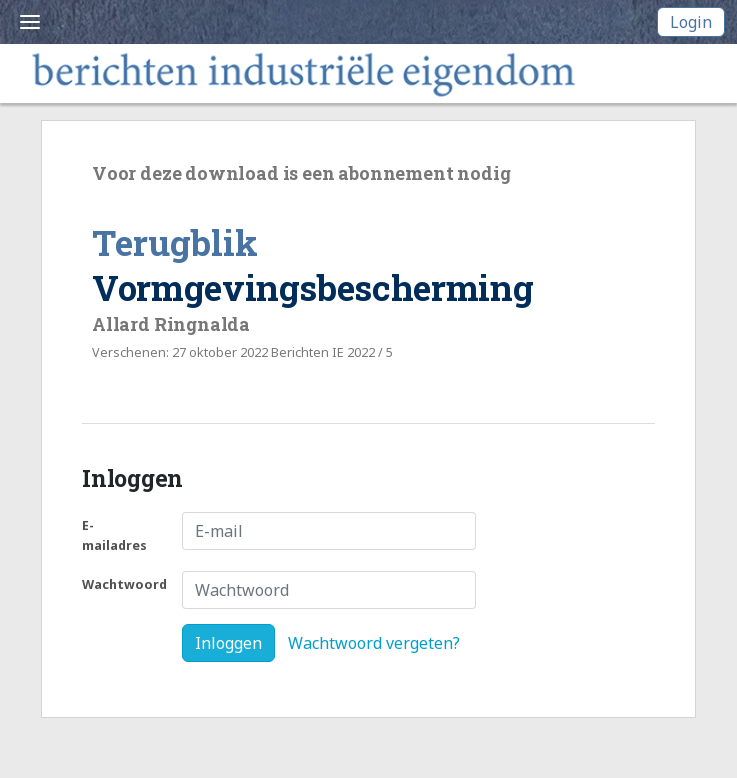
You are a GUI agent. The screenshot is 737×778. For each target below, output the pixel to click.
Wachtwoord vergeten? (374, 643)
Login (691, 22)
